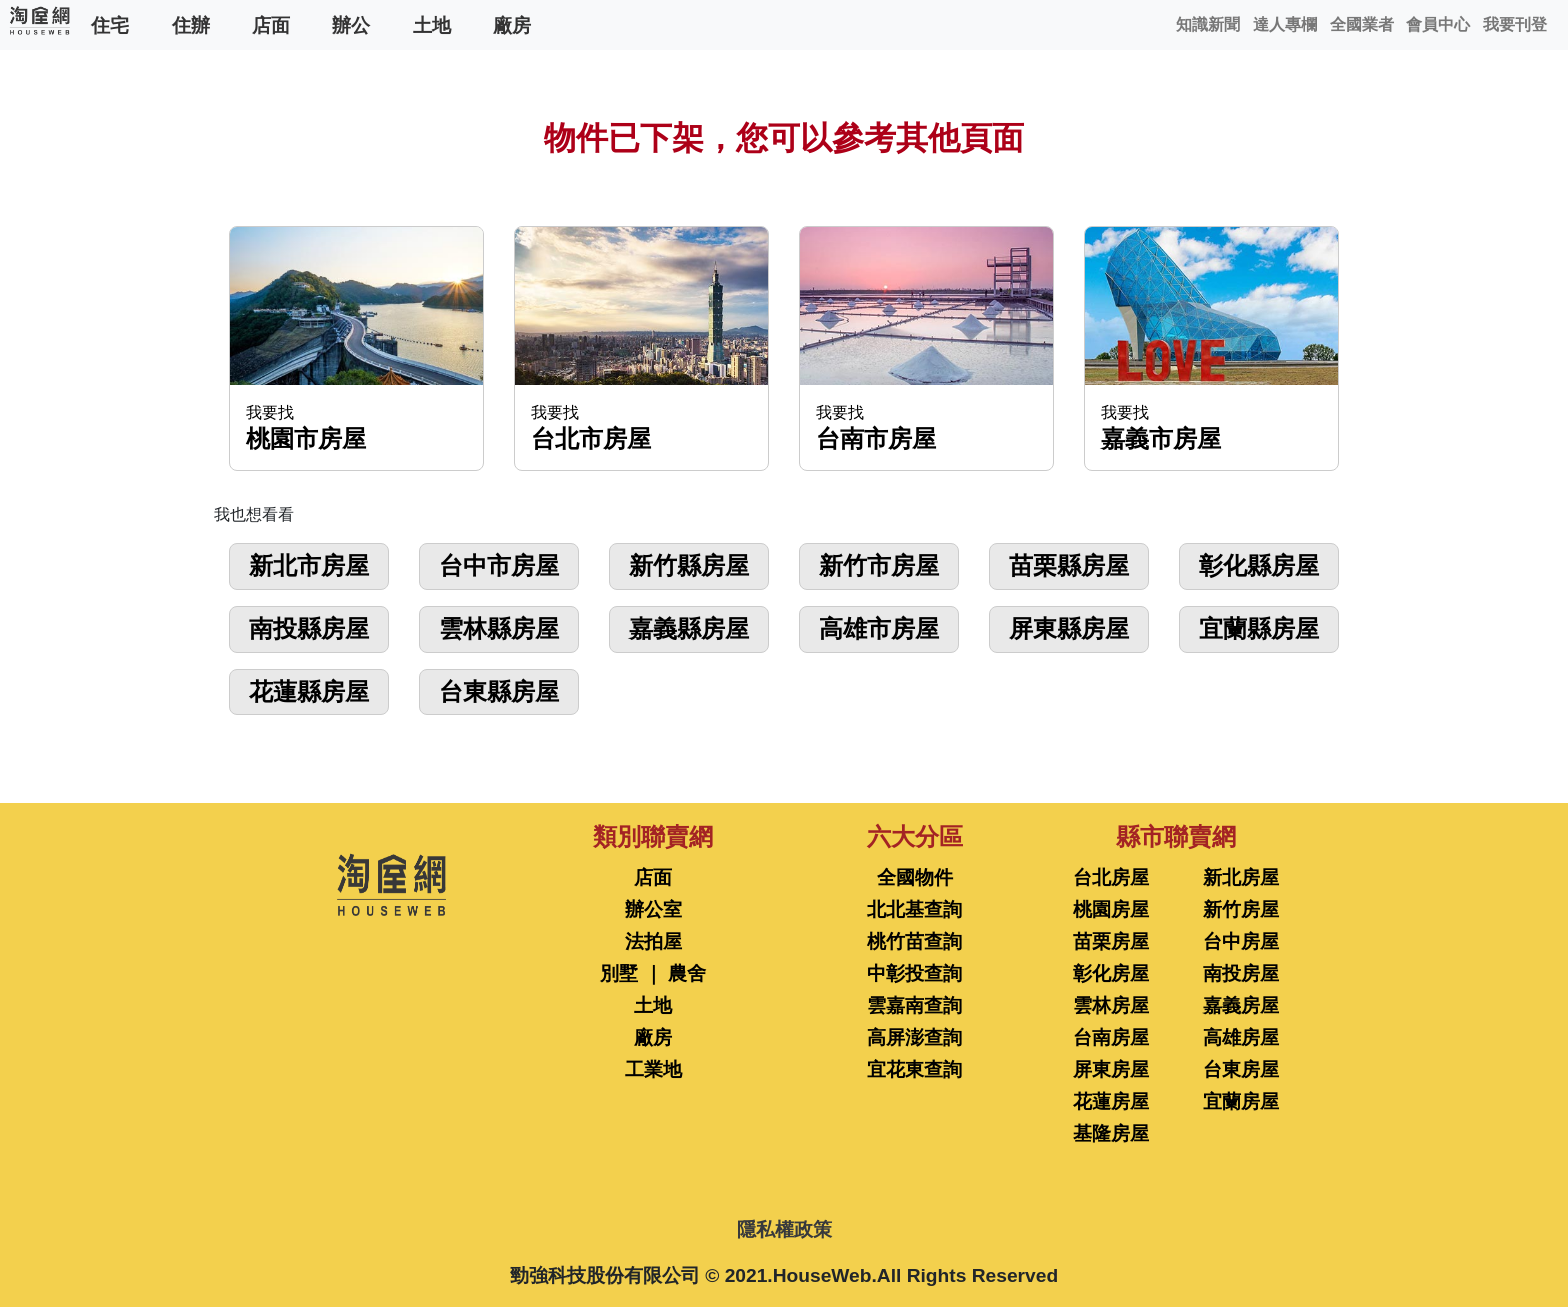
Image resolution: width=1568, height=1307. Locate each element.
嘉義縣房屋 (689, 628)
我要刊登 (1515, 24)
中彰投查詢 (914, 973)
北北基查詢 (914, 909)
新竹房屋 (1241, 909)
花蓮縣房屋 (309, 691)
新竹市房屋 (879, 565)
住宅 (110, 24)
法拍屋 (653, 941)
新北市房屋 (309, 565)
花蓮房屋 (1111, 1101)
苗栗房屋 (1111, 941)
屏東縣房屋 (1069, 628)
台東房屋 (1241, 1069)
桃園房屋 (1111, 909)
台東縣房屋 (499, 691)
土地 (432, 24)
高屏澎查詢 (914, 1037)
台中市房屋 (499, 565)
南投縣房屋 (309, 628)
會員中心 (1438, 24)
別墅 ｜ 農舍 (653, 973)
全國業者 (1362, 24)
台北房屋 (1111, 877)
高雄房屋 (1241, 1037)
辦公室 (653, 909)
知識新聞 (1208, 24)
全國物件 (915, 877)
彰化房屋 (1111, 973)
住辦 (191, 24)
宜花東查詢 (914, 1069)
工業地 (653, 1069)
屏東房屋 (1111, 1069)
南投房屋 (1241, 973)
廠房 (512, 24)
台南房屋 (1111, 1037)
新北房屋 (1241, 877)
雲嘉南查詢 (914, 1005)
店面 (271, 24)
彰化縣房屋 (1259, 565)
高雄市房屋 (879, 628)
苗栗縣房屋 (1069, 565)
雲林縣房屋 (499, 628)
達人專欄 (1285, 24)
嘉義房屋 (1241, 1005)
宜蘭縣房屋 (1259, 628)
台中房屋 (1241, 941)
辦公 (351, 24)
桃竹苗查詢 (914, 941)
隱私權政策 (784, 1229)
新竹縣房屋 (689, 565)
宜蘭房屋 (1241, 1101)
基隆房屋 (1111, 1133)
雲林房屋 (1111, 1005)
